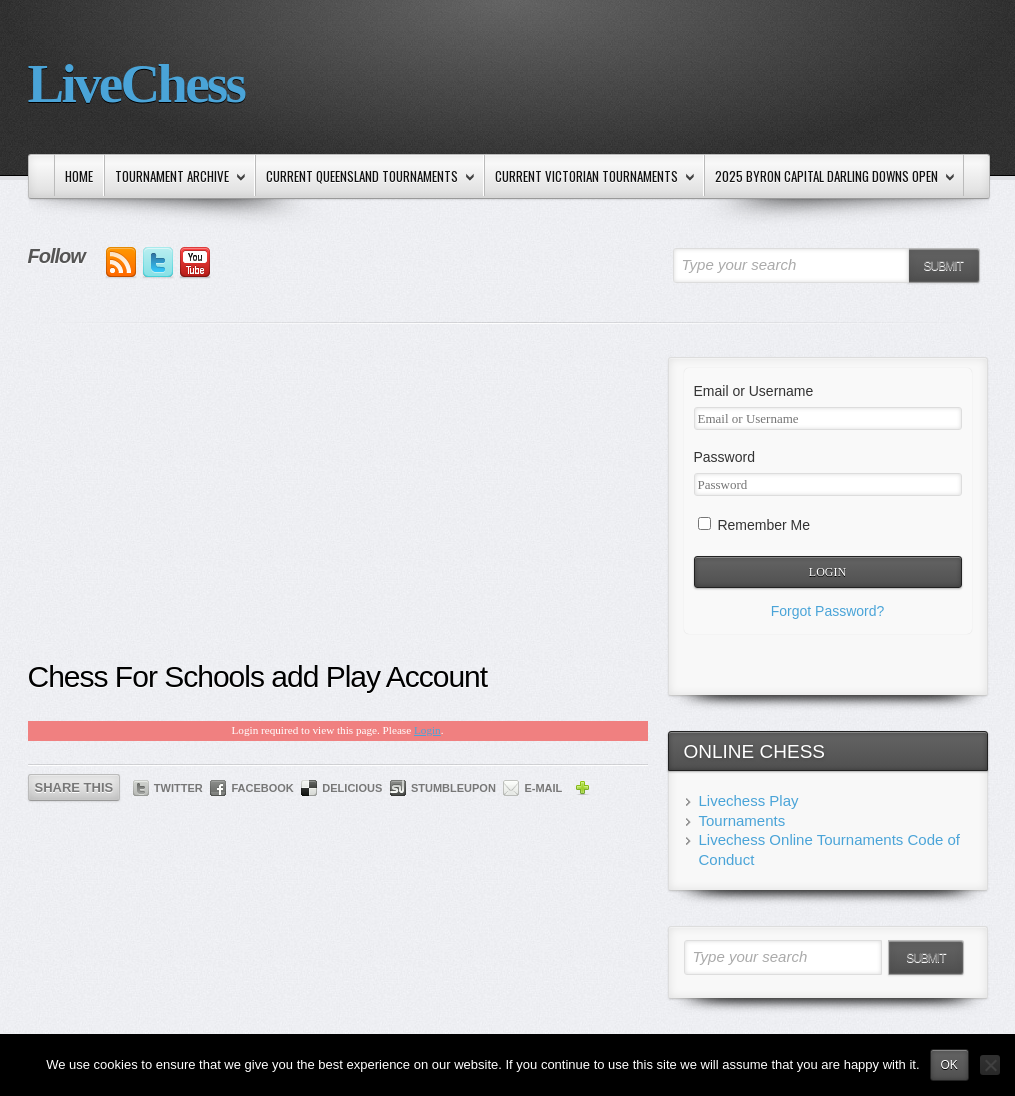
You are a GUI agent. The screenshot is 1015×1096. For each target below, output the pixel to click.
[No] (990, 1065)
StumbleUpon (453, 788)
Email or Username (754, 391)
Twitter (178, 788)
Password (724, 457)
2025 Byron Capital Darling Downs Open (831, 177)
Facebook (262, 788)
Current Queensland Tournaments (366, 177)
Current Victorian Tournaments (591, 177)
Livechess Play (749, 800)
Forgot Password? (828, 611)
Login (427, 730)
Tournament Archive (176, 177)
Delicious (352, 788)
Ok (949, 1065)
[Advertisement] (338, 507)
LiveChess (136, 83)
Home (79, 176)
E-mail (543, 788)
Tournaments (742, 820)
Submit (942, 266)
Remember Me (754, 525)
